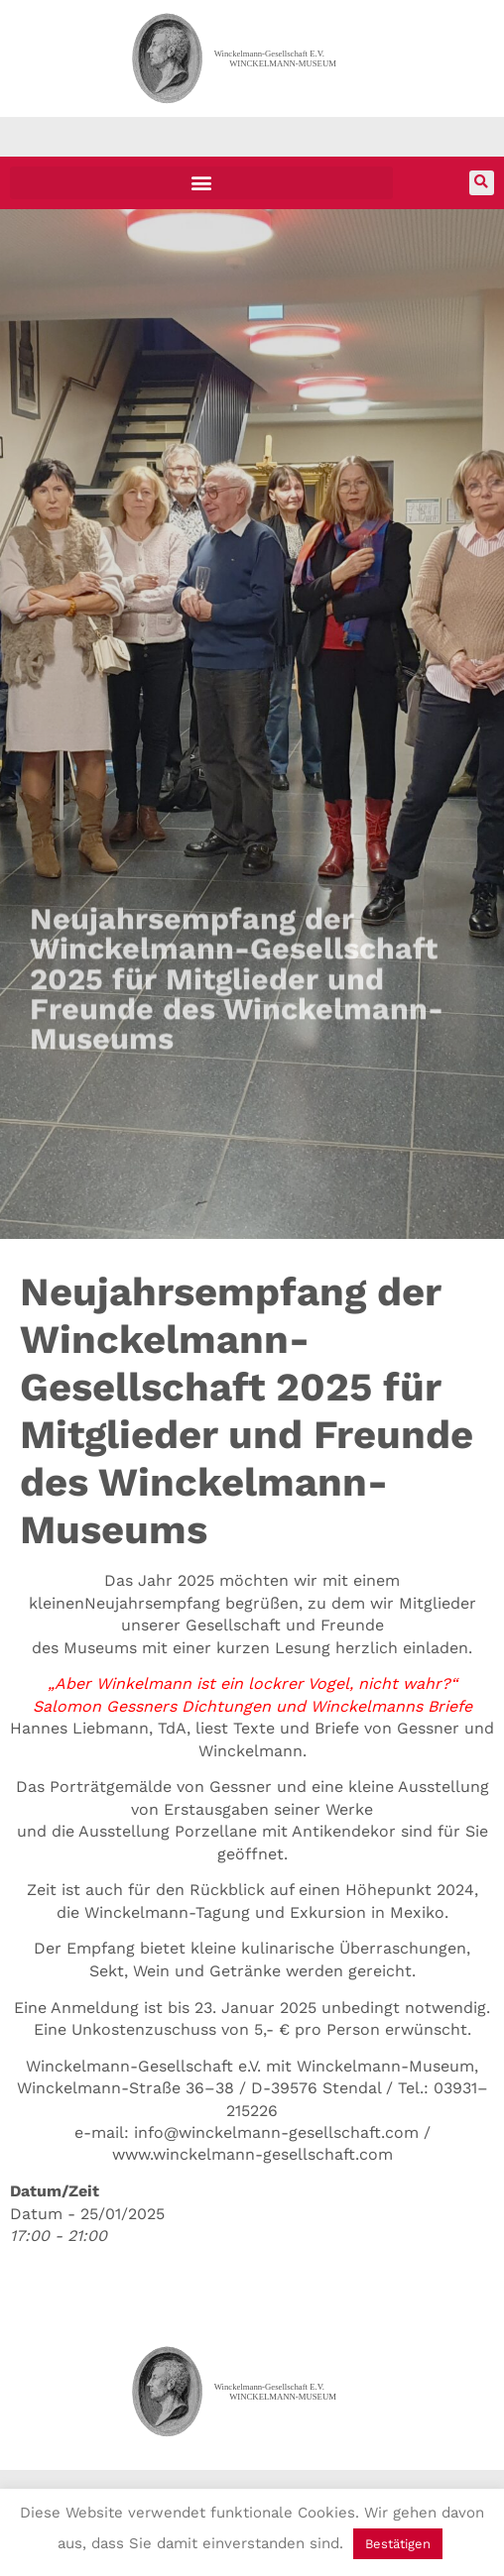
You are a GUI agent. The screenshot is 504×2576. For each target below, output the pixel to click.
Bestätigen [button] (398, 2543)
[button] (201, 183)
